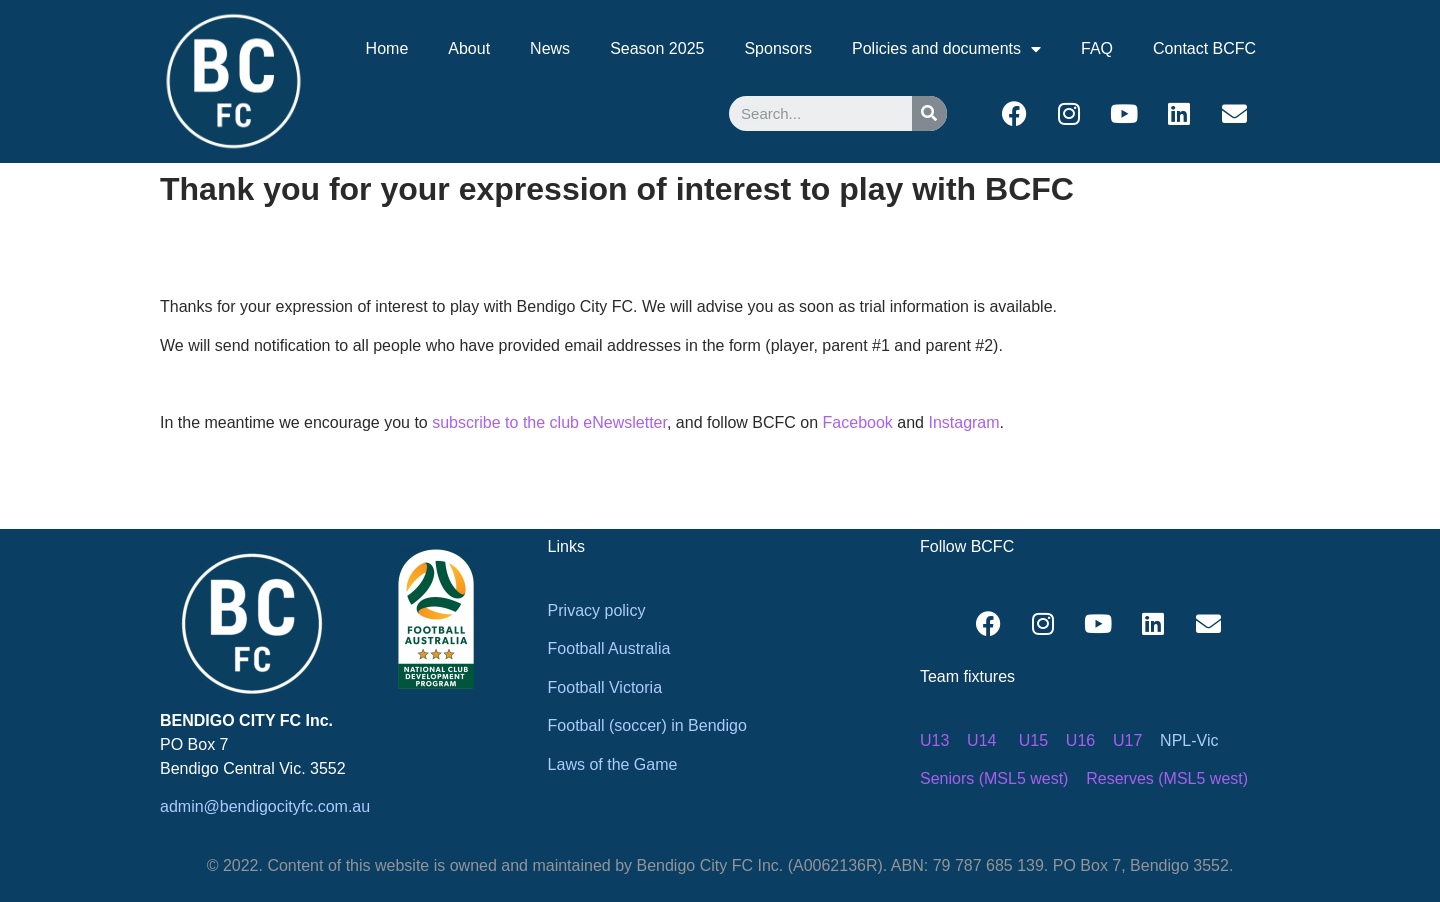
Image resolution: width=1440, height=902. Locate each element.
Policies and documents (946, 49)
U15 (1033, 740)
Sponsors (778, 48)
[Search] (929, 113)
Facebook (858, 422)
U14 (981, 740)
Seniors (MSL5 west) (994, 778)
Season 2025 (657, 48)
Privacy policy (597, 610)
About (469, 48)
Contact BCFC (1204, 48)
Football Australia (609, 648)
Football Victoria (605, 687)
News (550, 48)
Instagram (963, 422)
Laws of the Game (613, 764)
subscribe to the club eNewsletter (549, 422)
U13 (934, 740)
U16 (1080, 740)
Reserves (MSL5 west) (1167, 778)
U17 (1127, 740)
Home (387, 48)
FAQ (1097, 48)
